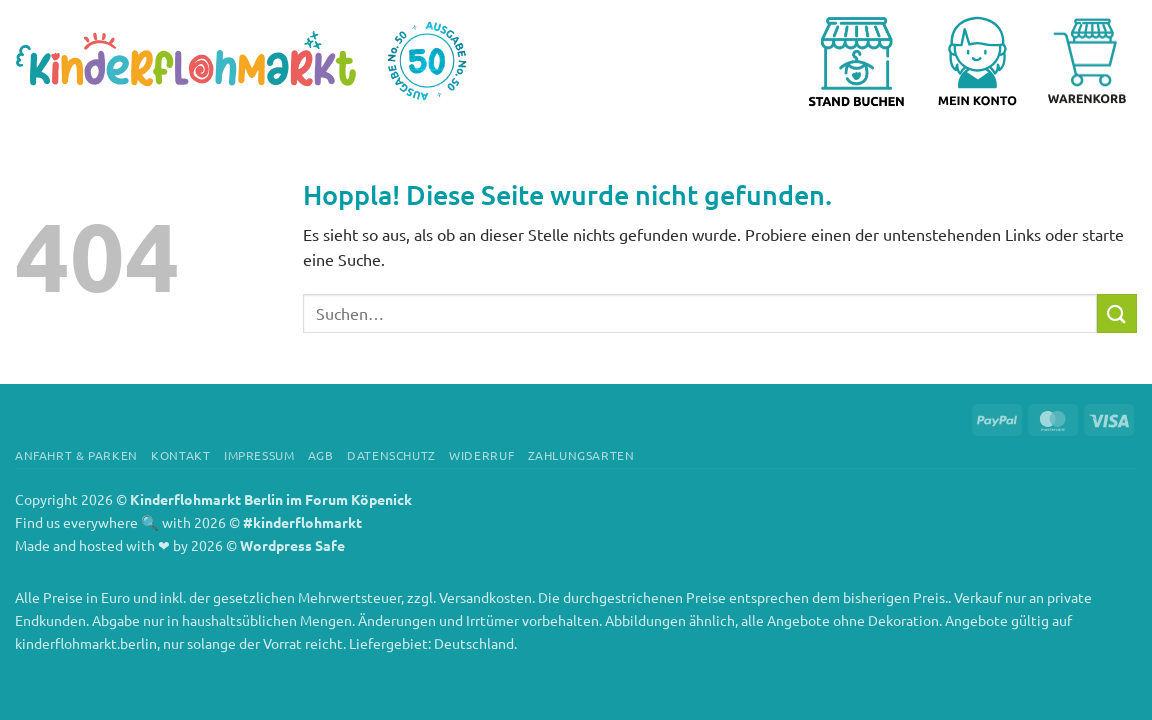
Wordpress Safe (292, 545)
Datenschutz (391, 455)
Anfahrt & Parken (76, 455)
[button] (985, 61)
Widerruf (481, 455)
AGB (321, 455)
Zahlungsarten (581, 455)
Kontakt (180, 455)
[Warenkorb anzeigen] (1087, 61)
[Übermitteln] (1117, 313)
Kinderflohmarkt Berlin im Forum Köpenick (271, 499)
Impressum (259, 455)
